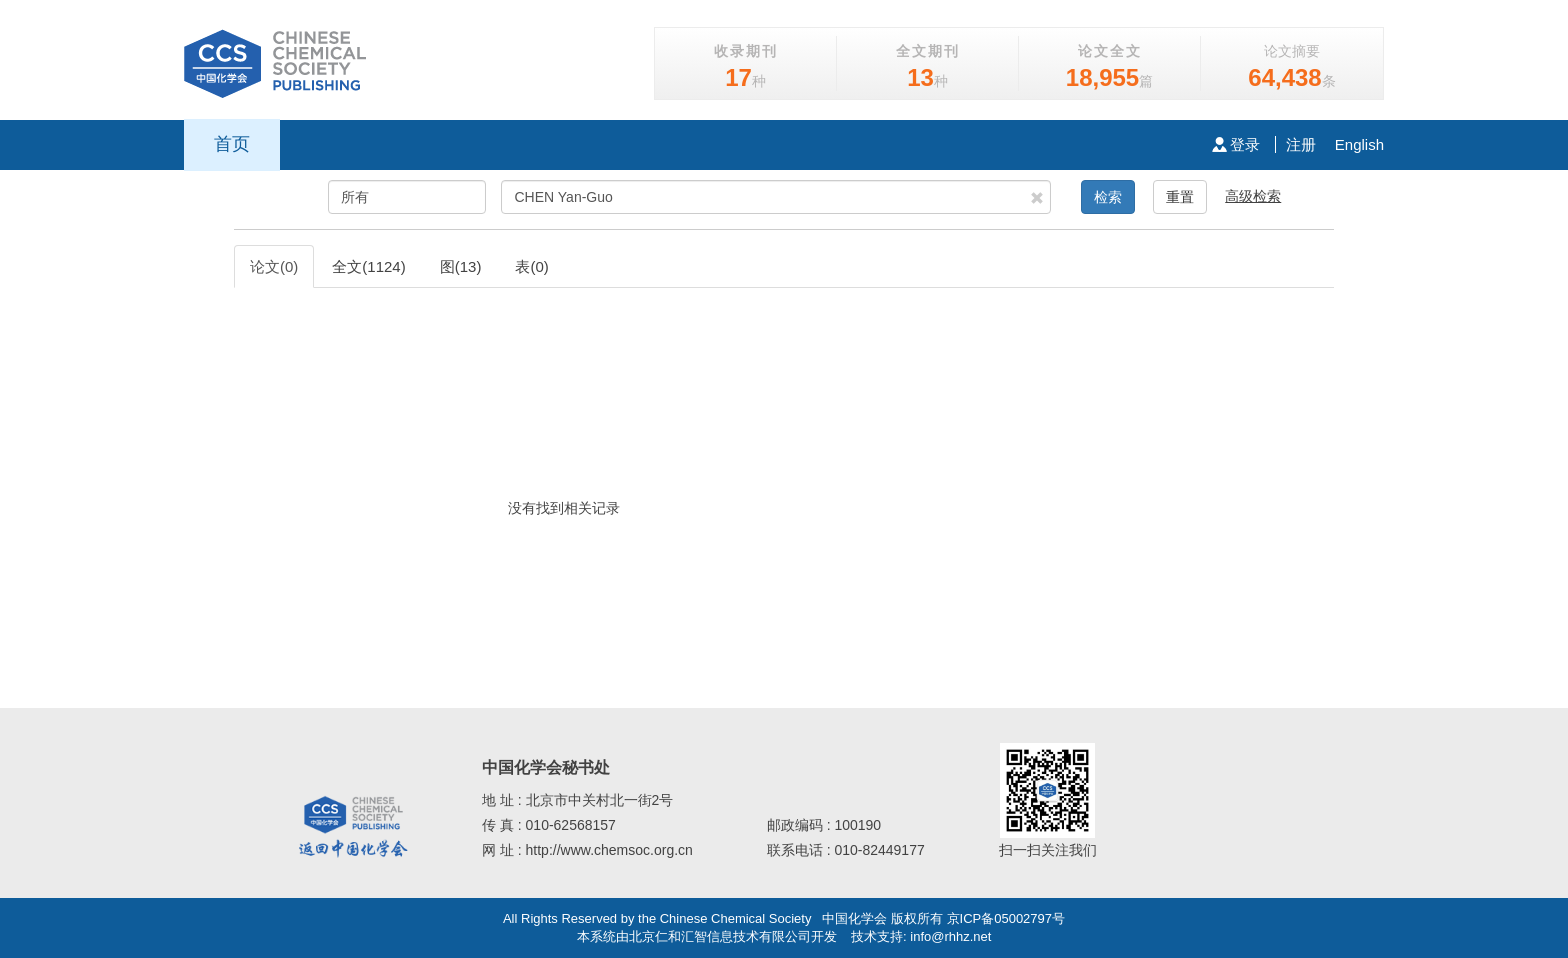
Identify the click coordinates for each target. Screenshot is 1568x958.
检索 (1108, 197)
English (1359, 144)
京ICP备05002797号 (1006, 918)
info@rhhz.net (950, 936)
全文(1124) (368, 266)
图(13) (461, 266)
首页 (232, 144)
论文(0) (274, 266)
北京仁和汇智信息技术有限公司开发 (733, 936)
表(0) (531, 266)
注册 (1301, 144)
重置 (1180, 197)
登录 (1236, 144)
